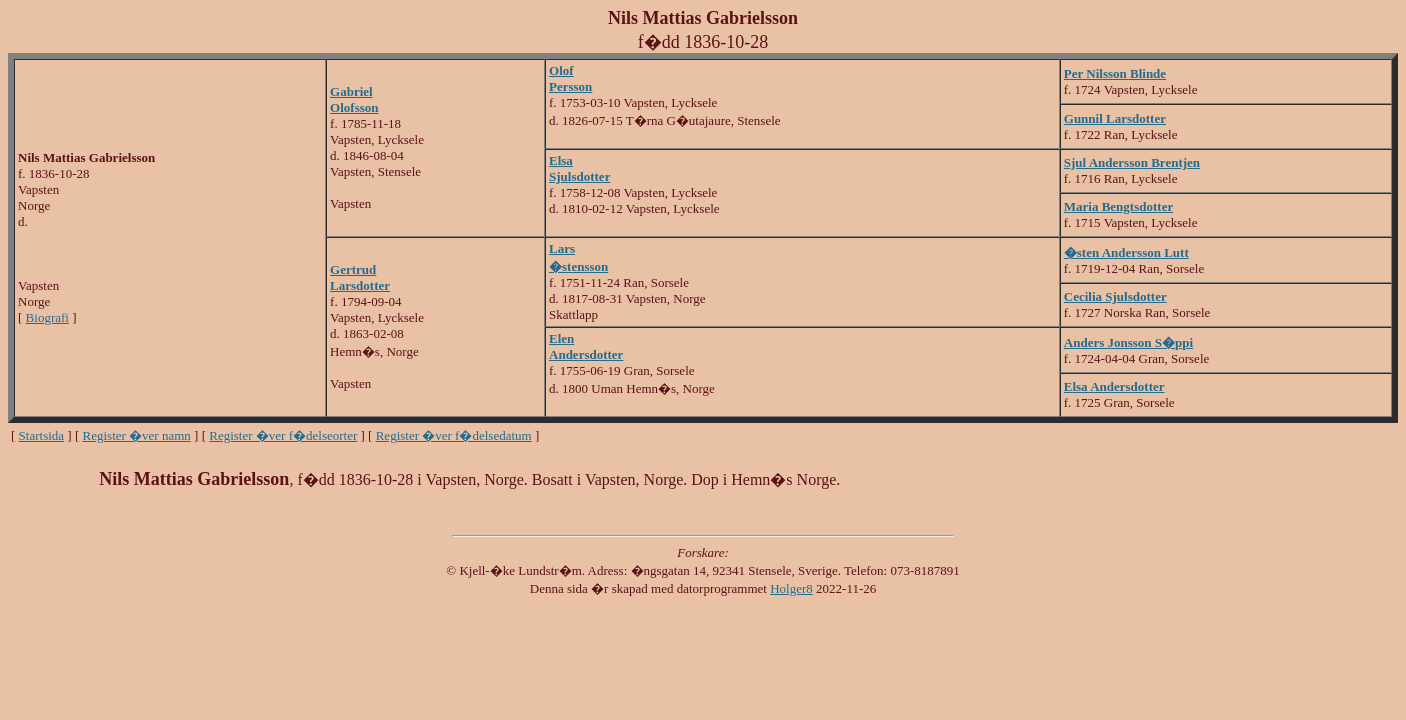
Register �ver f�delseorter (283, 435)
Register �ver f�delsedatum (454, 435)
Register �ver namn (137, 435)
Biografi (47, 317)
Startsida (42, 435)
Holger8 (791, 588)
